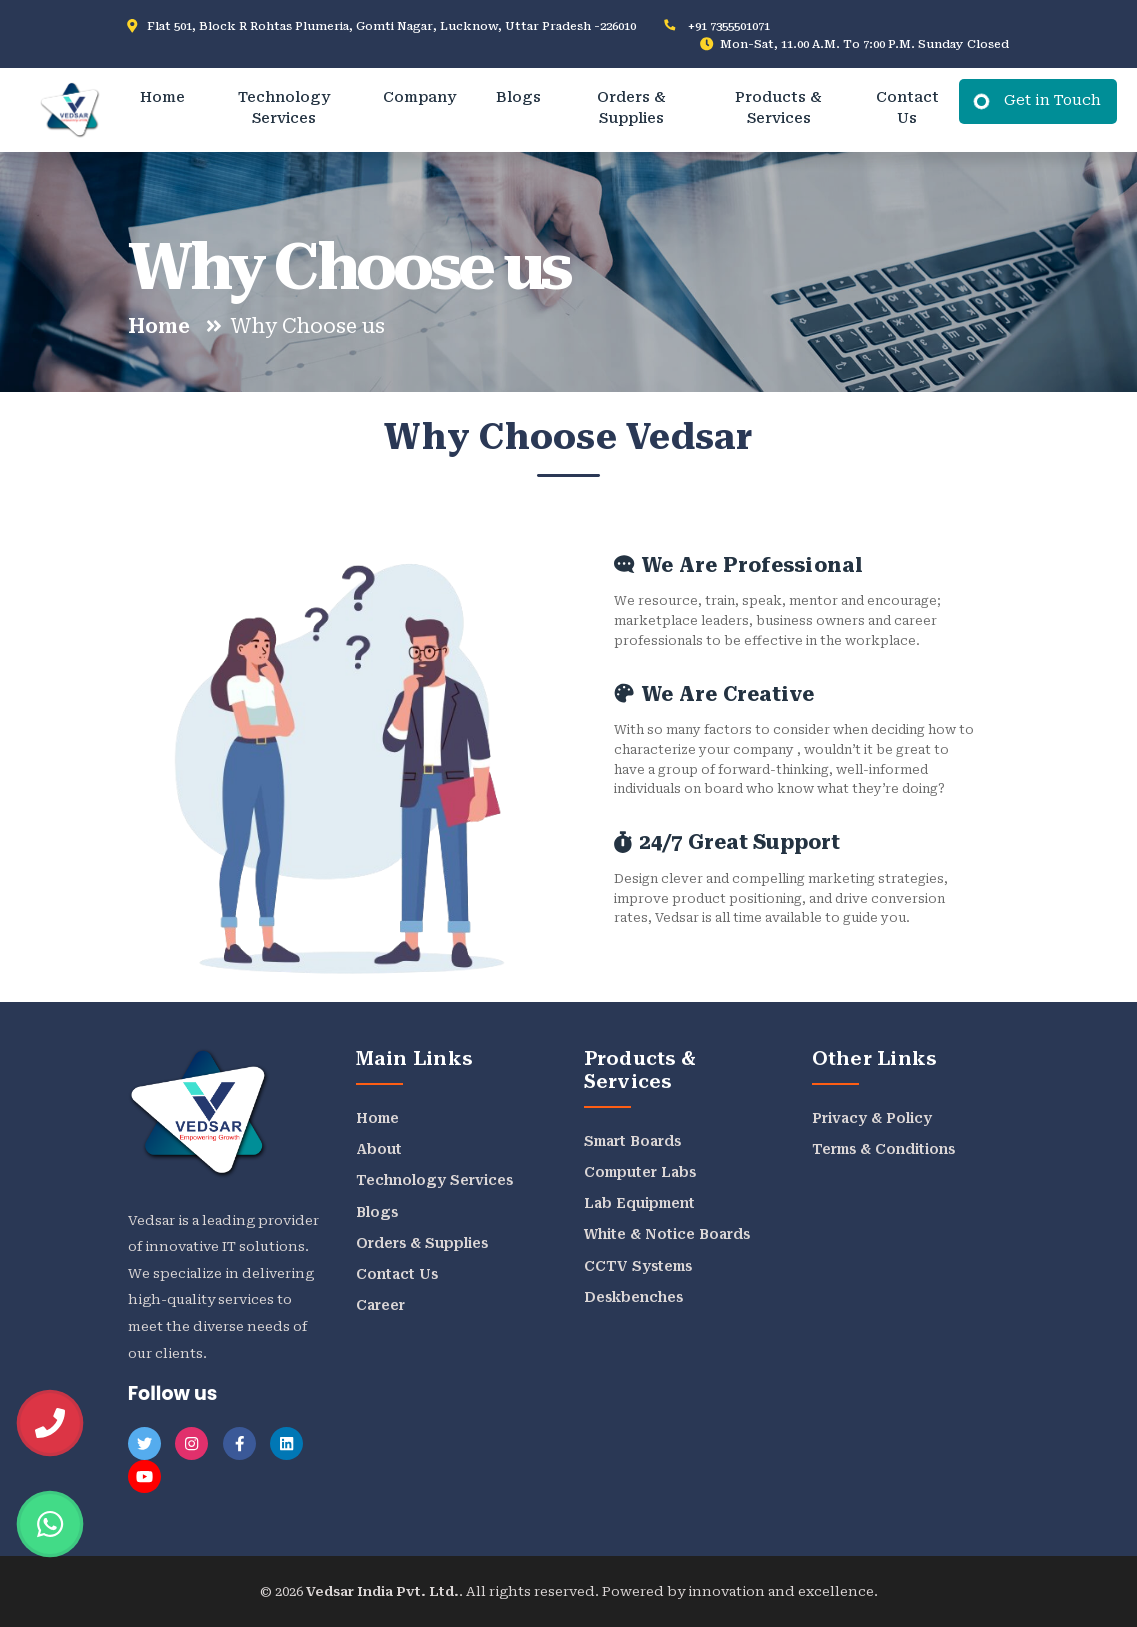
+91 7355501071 (729, 26)
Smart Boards (632, 1141)
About (379, 1149)
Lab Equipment (639, 1203)
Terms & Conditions (883, 1149)
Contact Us (907, 108)
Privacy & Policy (872, 1118)
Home (162, 97)
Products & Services (778, 108)
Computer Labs (640, 1172)
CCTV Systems (638, 1266)
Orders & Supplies (631, 108)
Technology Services (284, 108)
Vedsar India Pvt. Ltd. (382, 1591)
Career (380, 1305)
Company (419, 97)
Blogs (518, 97)
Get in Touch (1052, 100)
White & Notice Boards (667, 1234)
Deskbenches (633, 1297)
